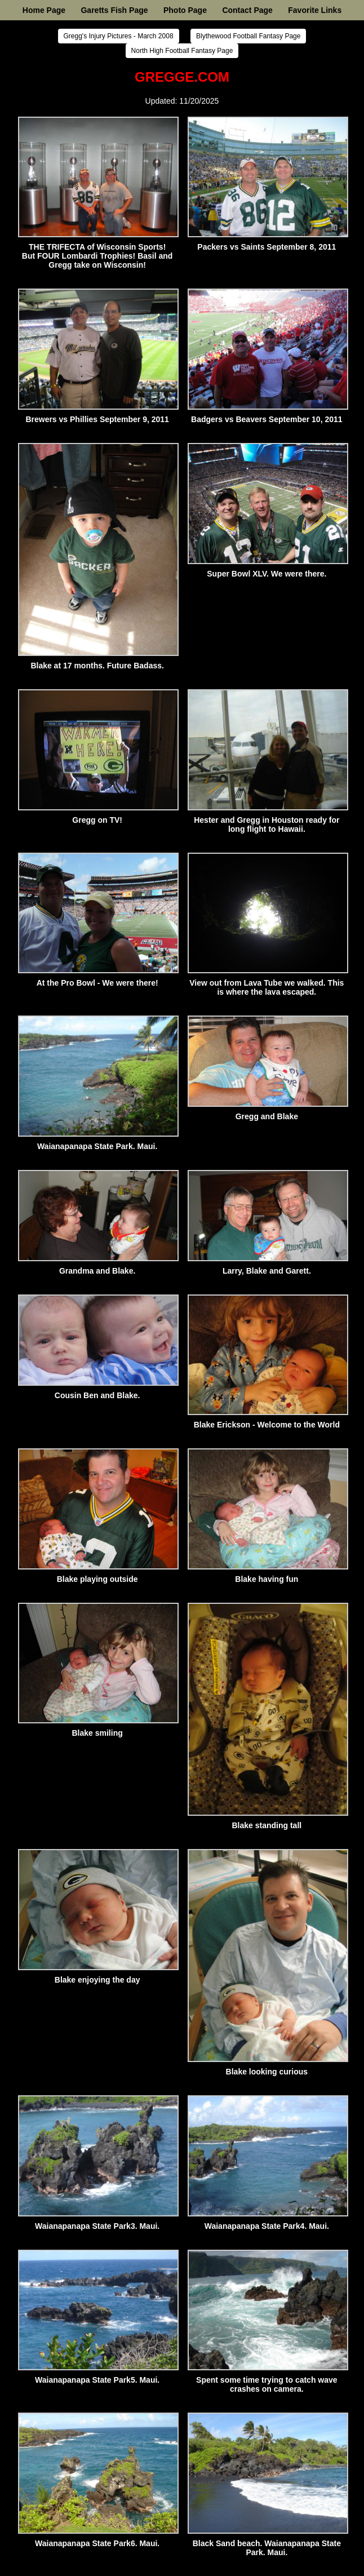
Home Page (44, 10)
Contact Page (247, 10)
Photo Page (185, 10)
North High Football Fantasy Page (182, 51)
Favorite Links (314, 10)
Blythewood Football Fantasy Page (248, 36)
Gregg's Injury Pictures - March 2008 (119, 36)
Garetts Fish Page (114, 10)
